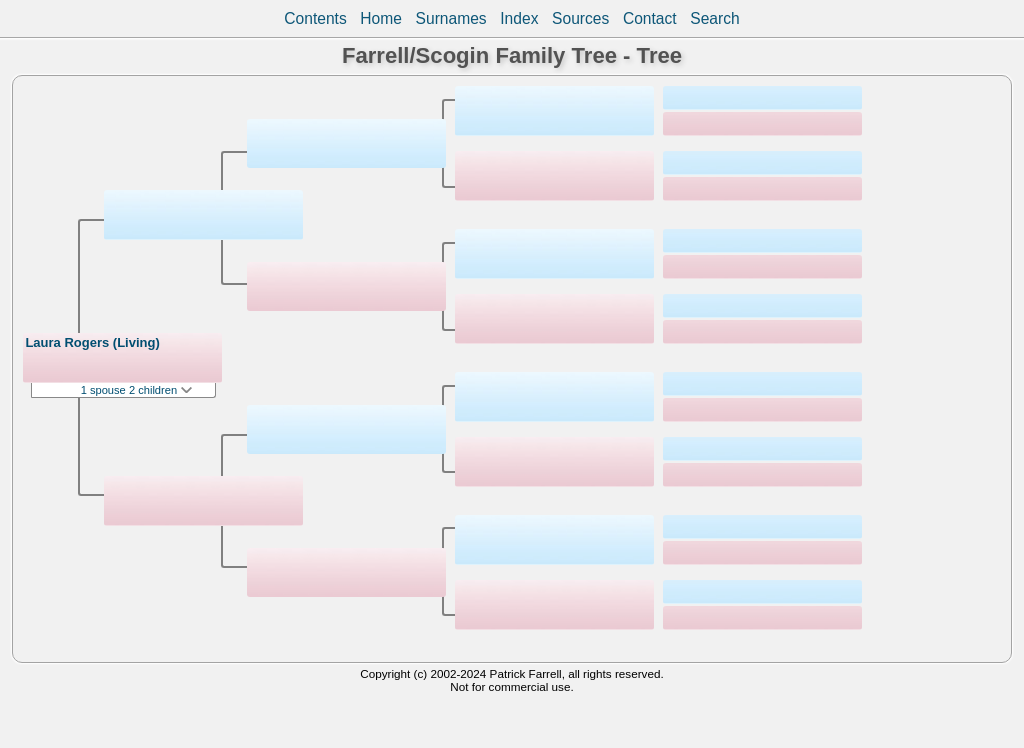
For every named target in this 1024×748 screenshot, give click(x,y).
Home (381, 18)
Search (714, 18)
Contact (650, 18)
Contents (315, 18)
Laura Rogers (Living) (92, 342)
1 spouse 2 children (137, 390)
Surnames (451, 18)
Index (519, 18)
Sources (580, 18)
